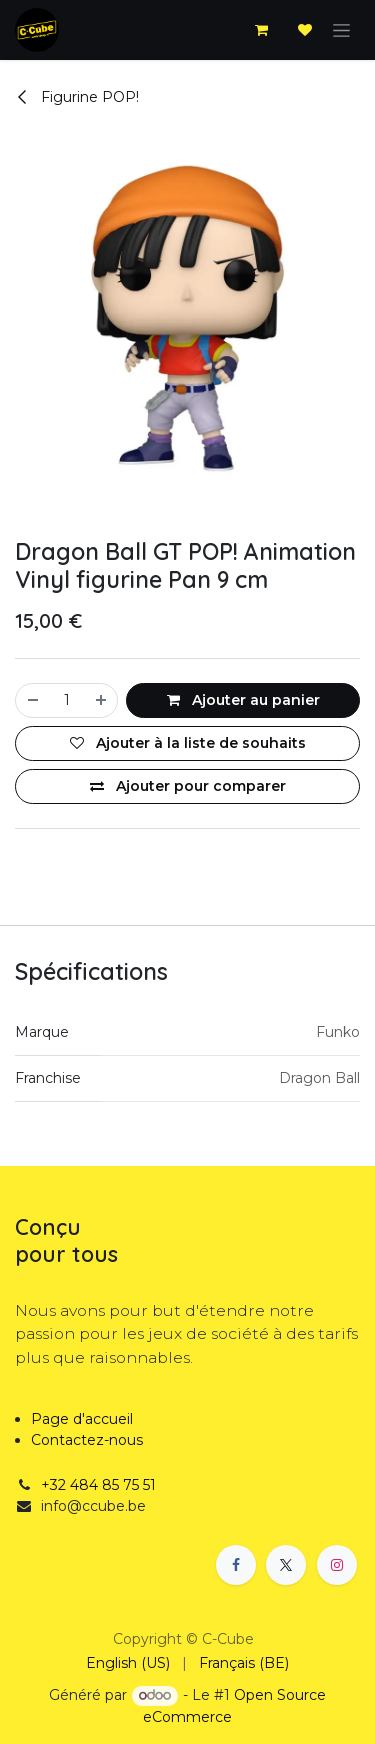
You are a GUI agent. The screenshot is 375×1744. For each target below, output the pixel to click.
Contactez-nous (87, 1440)
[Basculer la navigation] (341, 30)
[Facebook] (236, 1565)
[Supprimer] (32, 700)
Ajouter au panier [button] (243, 700)
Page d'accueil (82, 1419)
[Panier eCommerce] (261, 30)
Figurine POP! (77, 97)
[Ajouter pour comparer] (187, 786)
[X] (286, 1565)
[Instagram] (337, 1565)
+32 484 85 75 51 (98, 1485)
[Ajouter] (102, 700)
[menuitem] (128, 1663)
